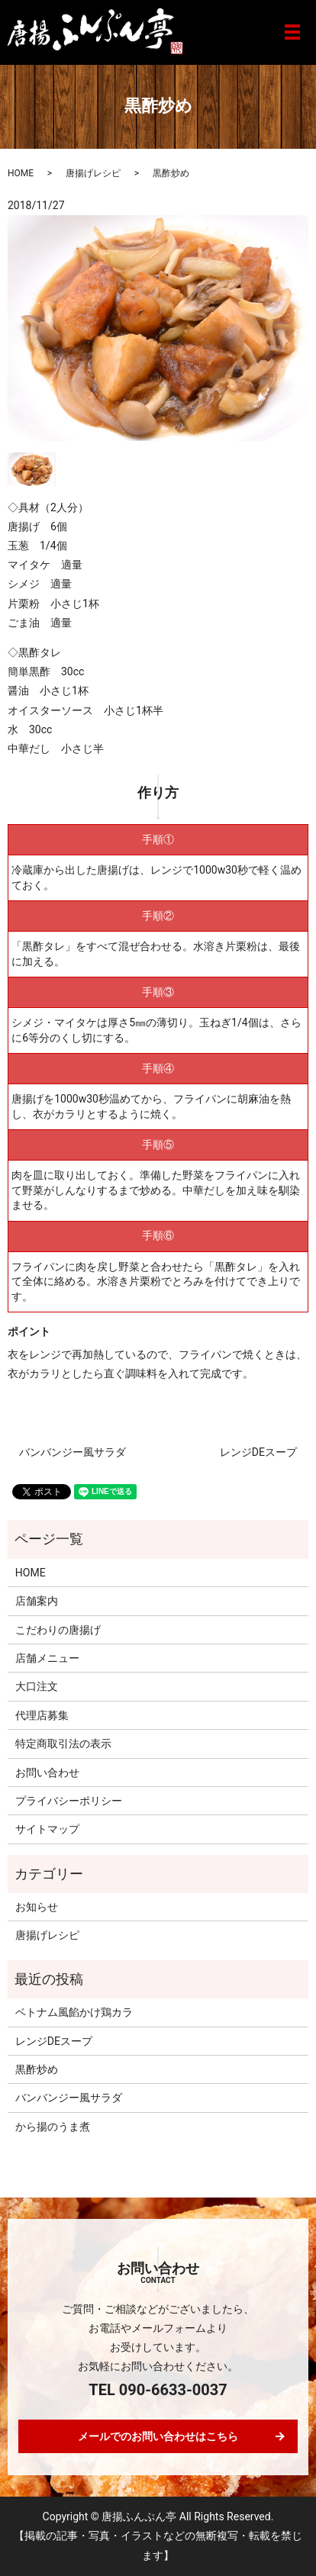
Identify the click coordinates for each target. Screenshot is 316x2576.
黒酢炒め (36, 2069)
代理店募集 (42, 1715)
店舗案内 (36, 1601)
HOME (21, 173)
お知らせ (36, 1907)
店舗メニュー (47, 1658)
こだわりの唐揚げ (58, 1630)
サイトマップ (47, 1829)
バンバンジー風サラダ (72, 1452)
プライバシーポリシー (68, 1801)
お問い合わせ (47, 1772)
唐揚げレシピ (93, 173)
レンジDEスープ (258, 1452)
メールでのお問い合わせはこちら (158, 2436)
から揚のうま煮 (52, 2126)
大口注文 (36, 1686)
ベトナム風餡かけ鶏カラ (74, 2012)
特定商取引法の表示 (63, 1743)
